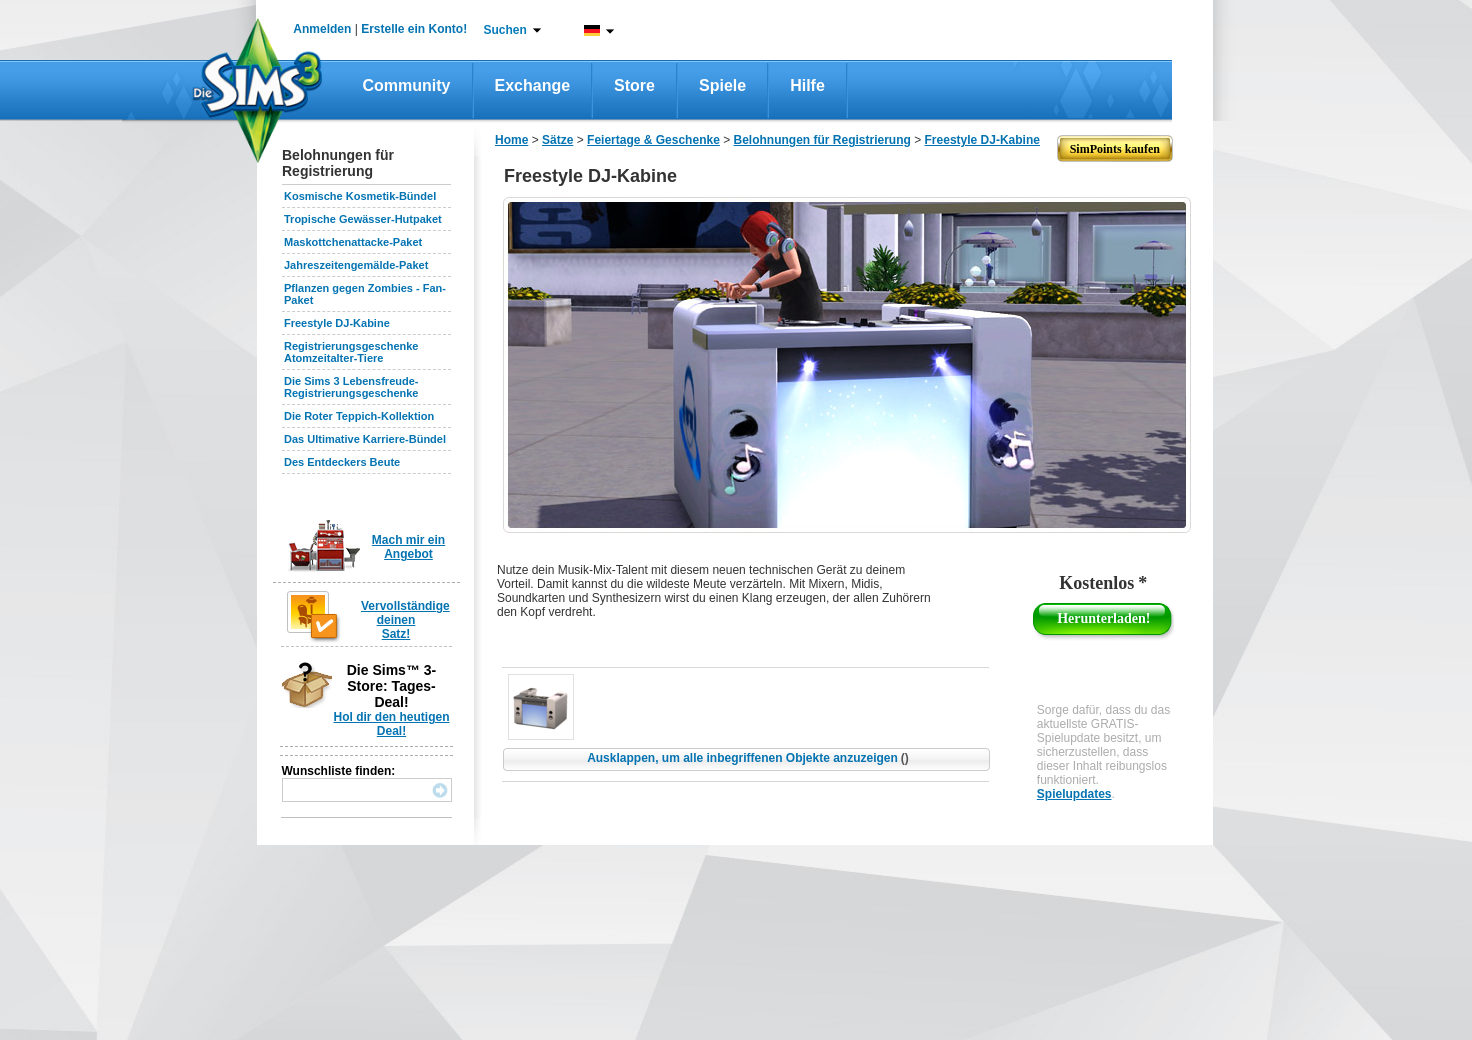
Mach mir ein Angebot (408, 547)
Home (511, 140)
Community (407, 85)
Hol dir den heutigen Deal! (392, 724)
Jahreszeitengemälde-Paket (356, 265)
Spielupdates (1074, 794)
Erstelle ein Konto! (414, 29)
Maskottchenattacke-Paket (353, 242)
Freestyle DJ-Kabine (337, 323)
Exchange (533, 85)
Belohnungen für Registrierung (822, 140)
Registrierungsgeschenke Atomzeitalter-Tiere (351, 352)
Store (634, 85)
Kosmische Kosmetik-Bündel (360, 196)
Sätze (557, 140)
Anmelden (322, 29)
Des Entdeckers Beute (342, 462)
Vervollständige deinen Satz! (405, 620)
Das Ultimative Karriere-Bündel (365, 439)
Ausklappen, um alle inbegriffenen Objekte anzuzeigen (748, 758)
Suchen (505, 30)
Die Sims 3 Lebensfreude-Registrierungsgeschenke (351, 387)
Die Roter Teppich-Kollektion (359, 416)
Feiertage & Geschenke (653, 140)
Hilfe (807, 85)
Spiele (722, 85)
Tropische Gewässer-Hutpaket (363, 219)
